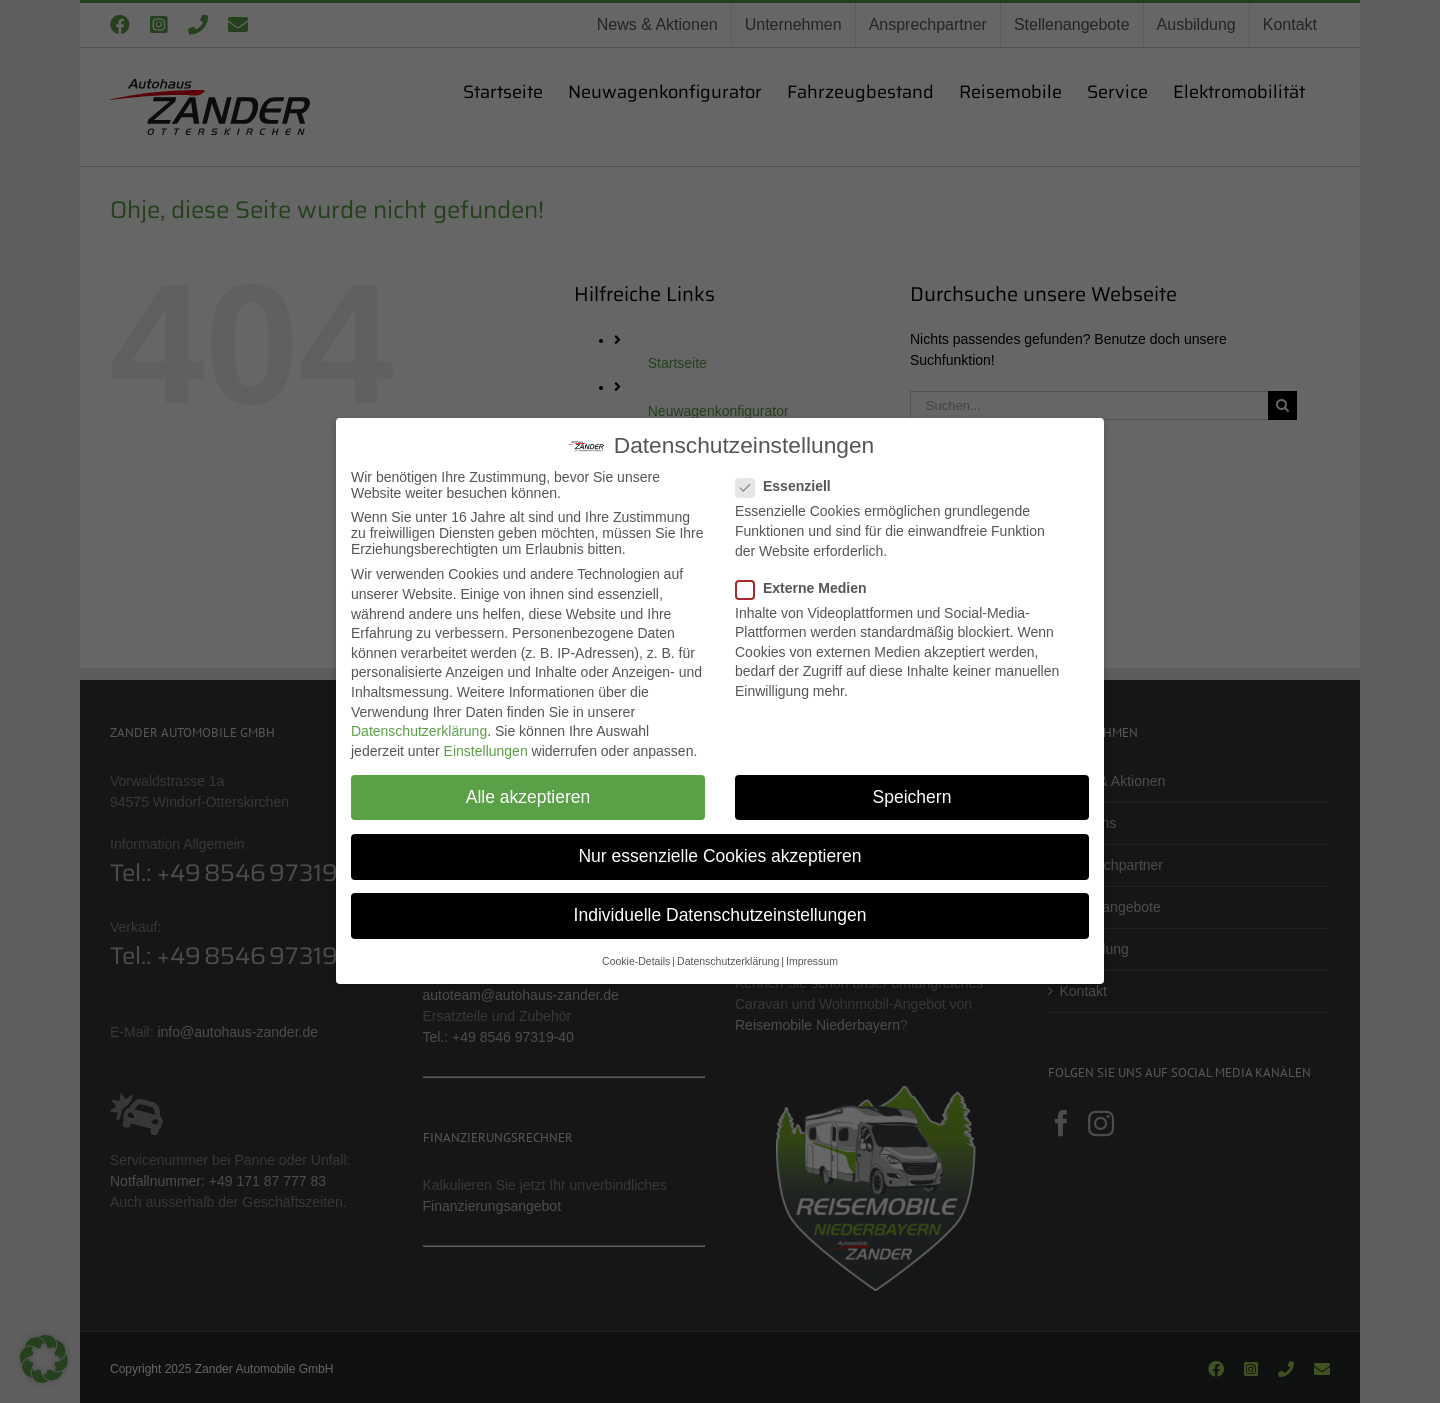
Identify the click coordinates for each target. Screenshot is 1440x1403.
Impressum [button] (811, 960)
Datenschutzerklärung (419, 731)
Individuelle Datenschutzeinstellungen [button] (719, 914)
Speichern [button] (911, 797)
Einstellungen (486, 751)
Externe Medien (809, 588)
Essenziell (791, 485)
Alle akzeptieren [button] (528, 797)
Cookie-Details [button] (637, 960)
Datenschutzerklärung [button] (727, 960)
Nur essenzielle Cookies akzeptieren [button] (720, 856)
